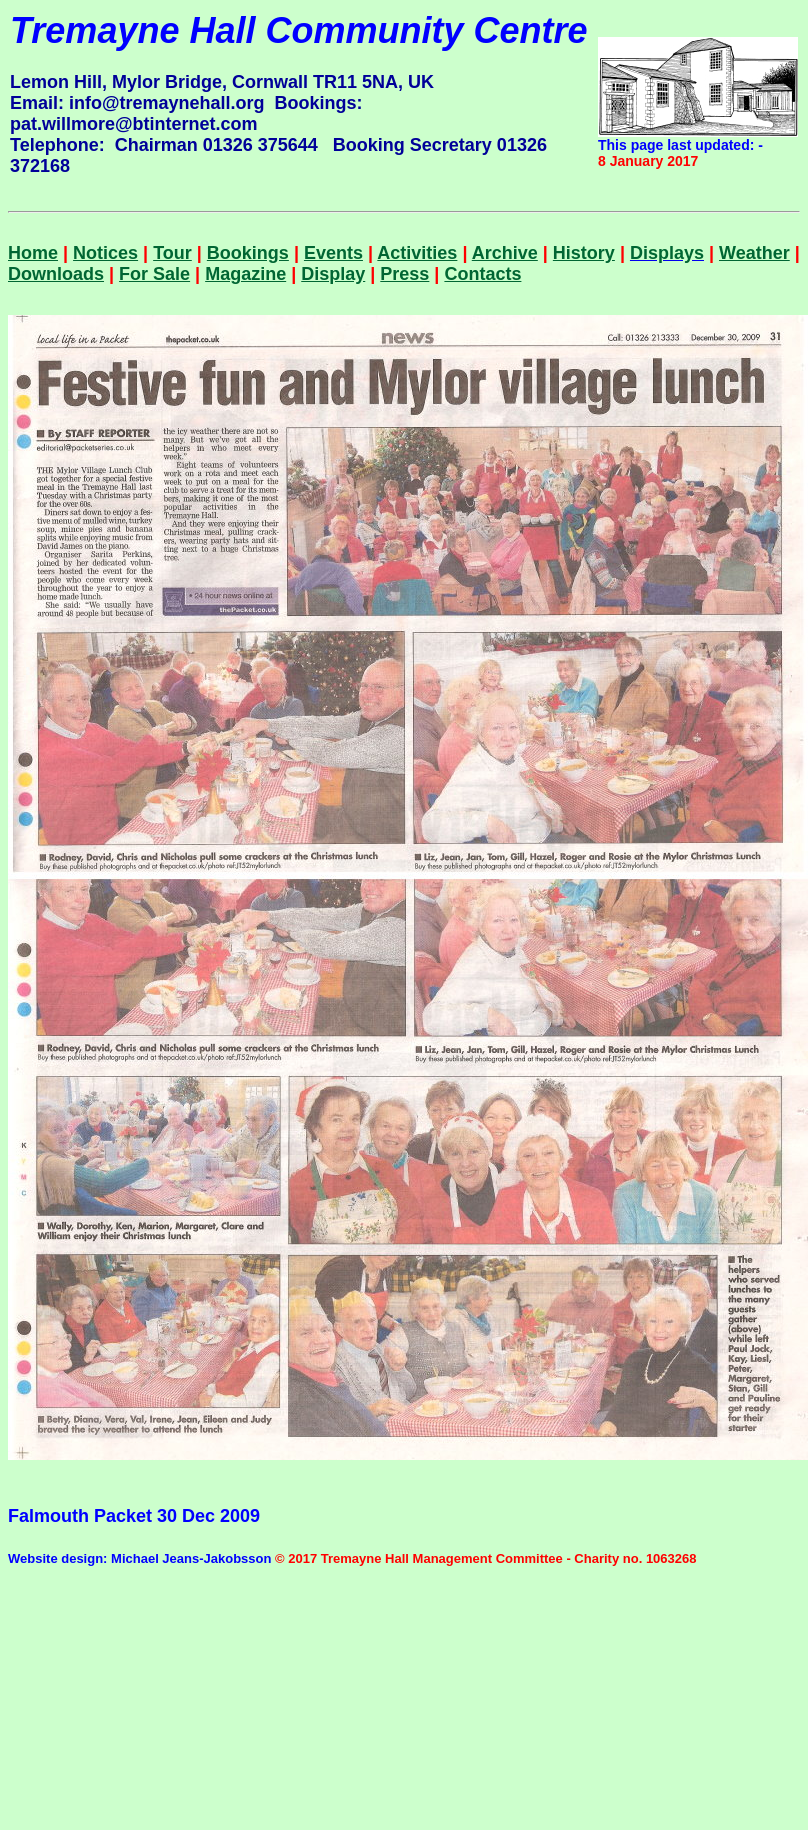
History (584, 253)
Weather (754, 253)
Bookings (248, 253)
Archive (505, 253)
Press (404, 274)
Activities (417, 253)
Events (333, 253)
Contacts (482, 274)
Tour (172, 253)
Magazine (245, 274)
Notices (105, 253)
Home (33, 253)
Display (333, 274)
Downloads (56, 274)
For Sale (154, 274)
